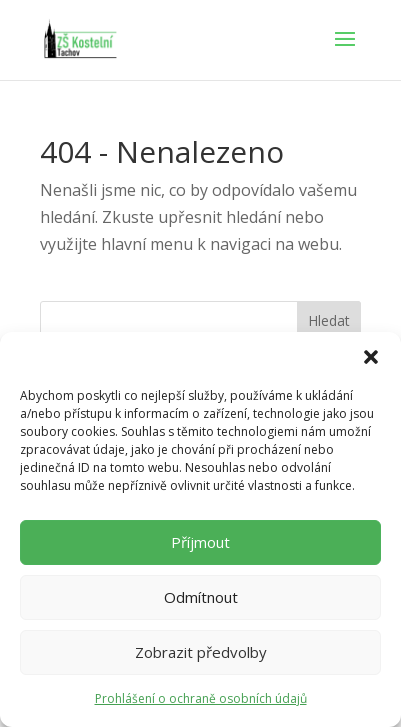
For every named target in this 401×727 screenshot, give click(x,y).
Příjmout (200, 542)
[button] (371, 357)
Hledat (329, 320)
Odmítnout (201, 597)
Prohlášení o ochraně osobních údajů (201, 698)
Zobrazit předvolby (201, 652)
